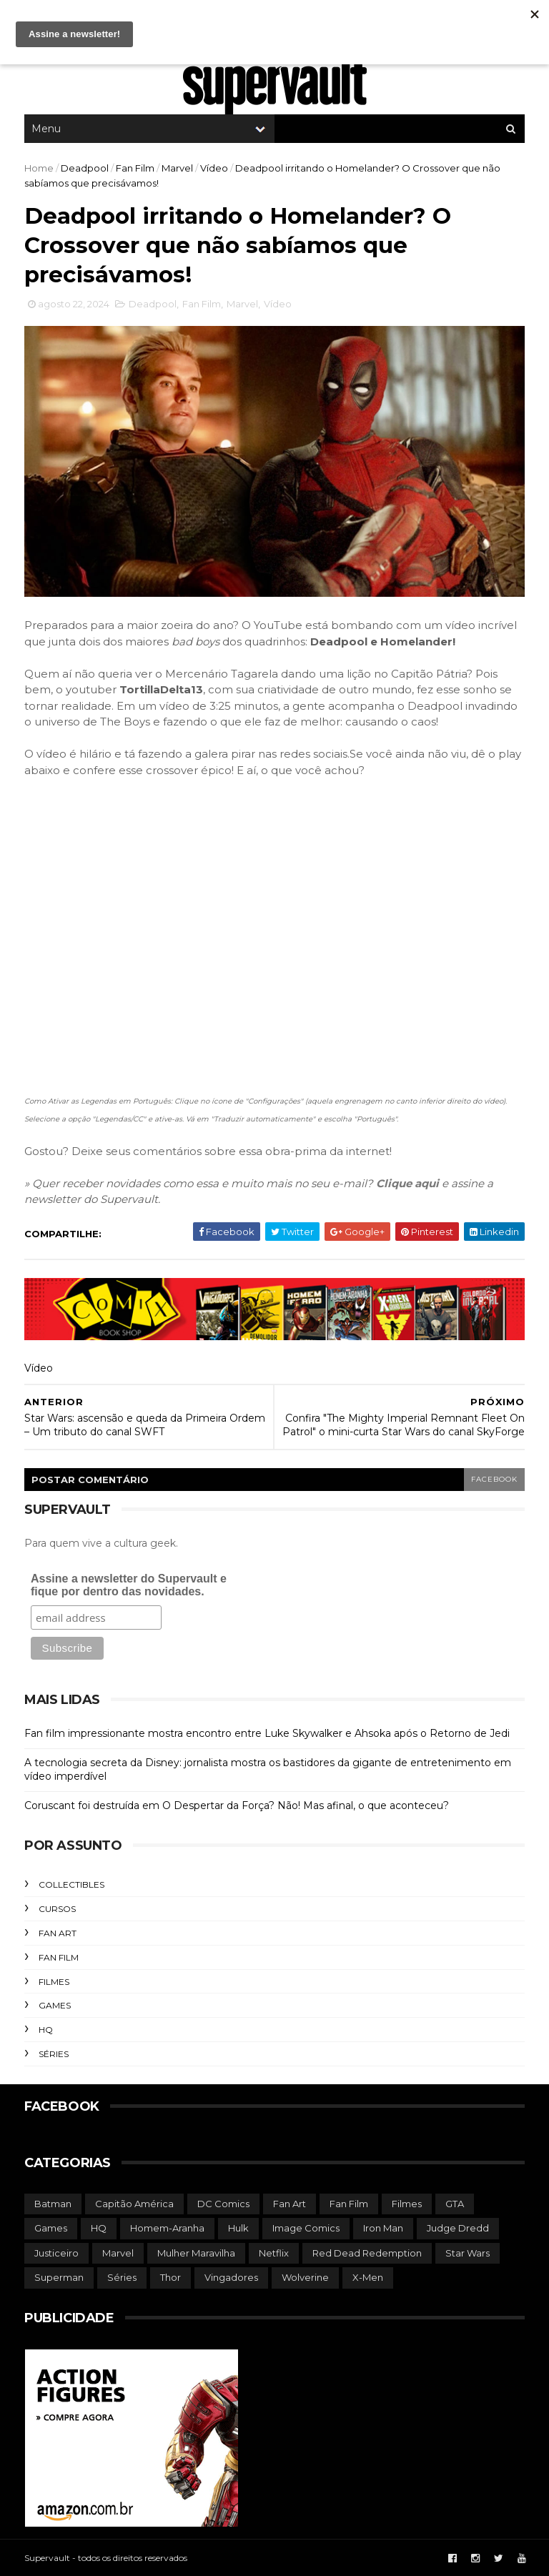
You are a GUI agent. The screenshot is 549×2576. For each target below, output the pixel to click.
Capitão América (134, 2203)
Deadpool (85, 168)
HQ (46, 2029)
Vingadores (231, 2277)
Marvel (177, 168)
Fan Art (57, 1933)
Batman (52, 2203)
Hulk (238, 2228)
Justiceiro (56, 2253)
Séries (54, 2054)
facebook (494, 1479)
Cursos (57, 1908)
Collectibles (71, 1884)
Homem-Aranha (167, 2228)
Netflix (274, 2253)
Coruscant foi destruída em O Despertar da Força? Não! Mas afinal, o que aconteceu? (236, 1805)
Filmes (54, 1981)
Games (55, 2005)
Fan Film (135, 168)
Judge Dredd (458, 2228)
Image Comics (306, 2228)
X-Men (367, 2277)
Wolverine (305, 2277)
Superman (59, 2277)
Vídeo (214, 168)
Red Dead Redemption (367, 2253)
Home (39, 168)
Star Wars (467, 2253)
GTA (454, 2203)
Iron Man (383, 2228)
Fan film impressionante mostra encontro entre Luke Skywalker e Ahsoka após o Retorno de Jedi (267, 1733)
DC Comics (223, 2203)
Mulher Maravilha (196, 2253)
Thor (170, 2277)
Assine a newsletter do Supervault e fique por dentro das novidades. (129, 1584)
